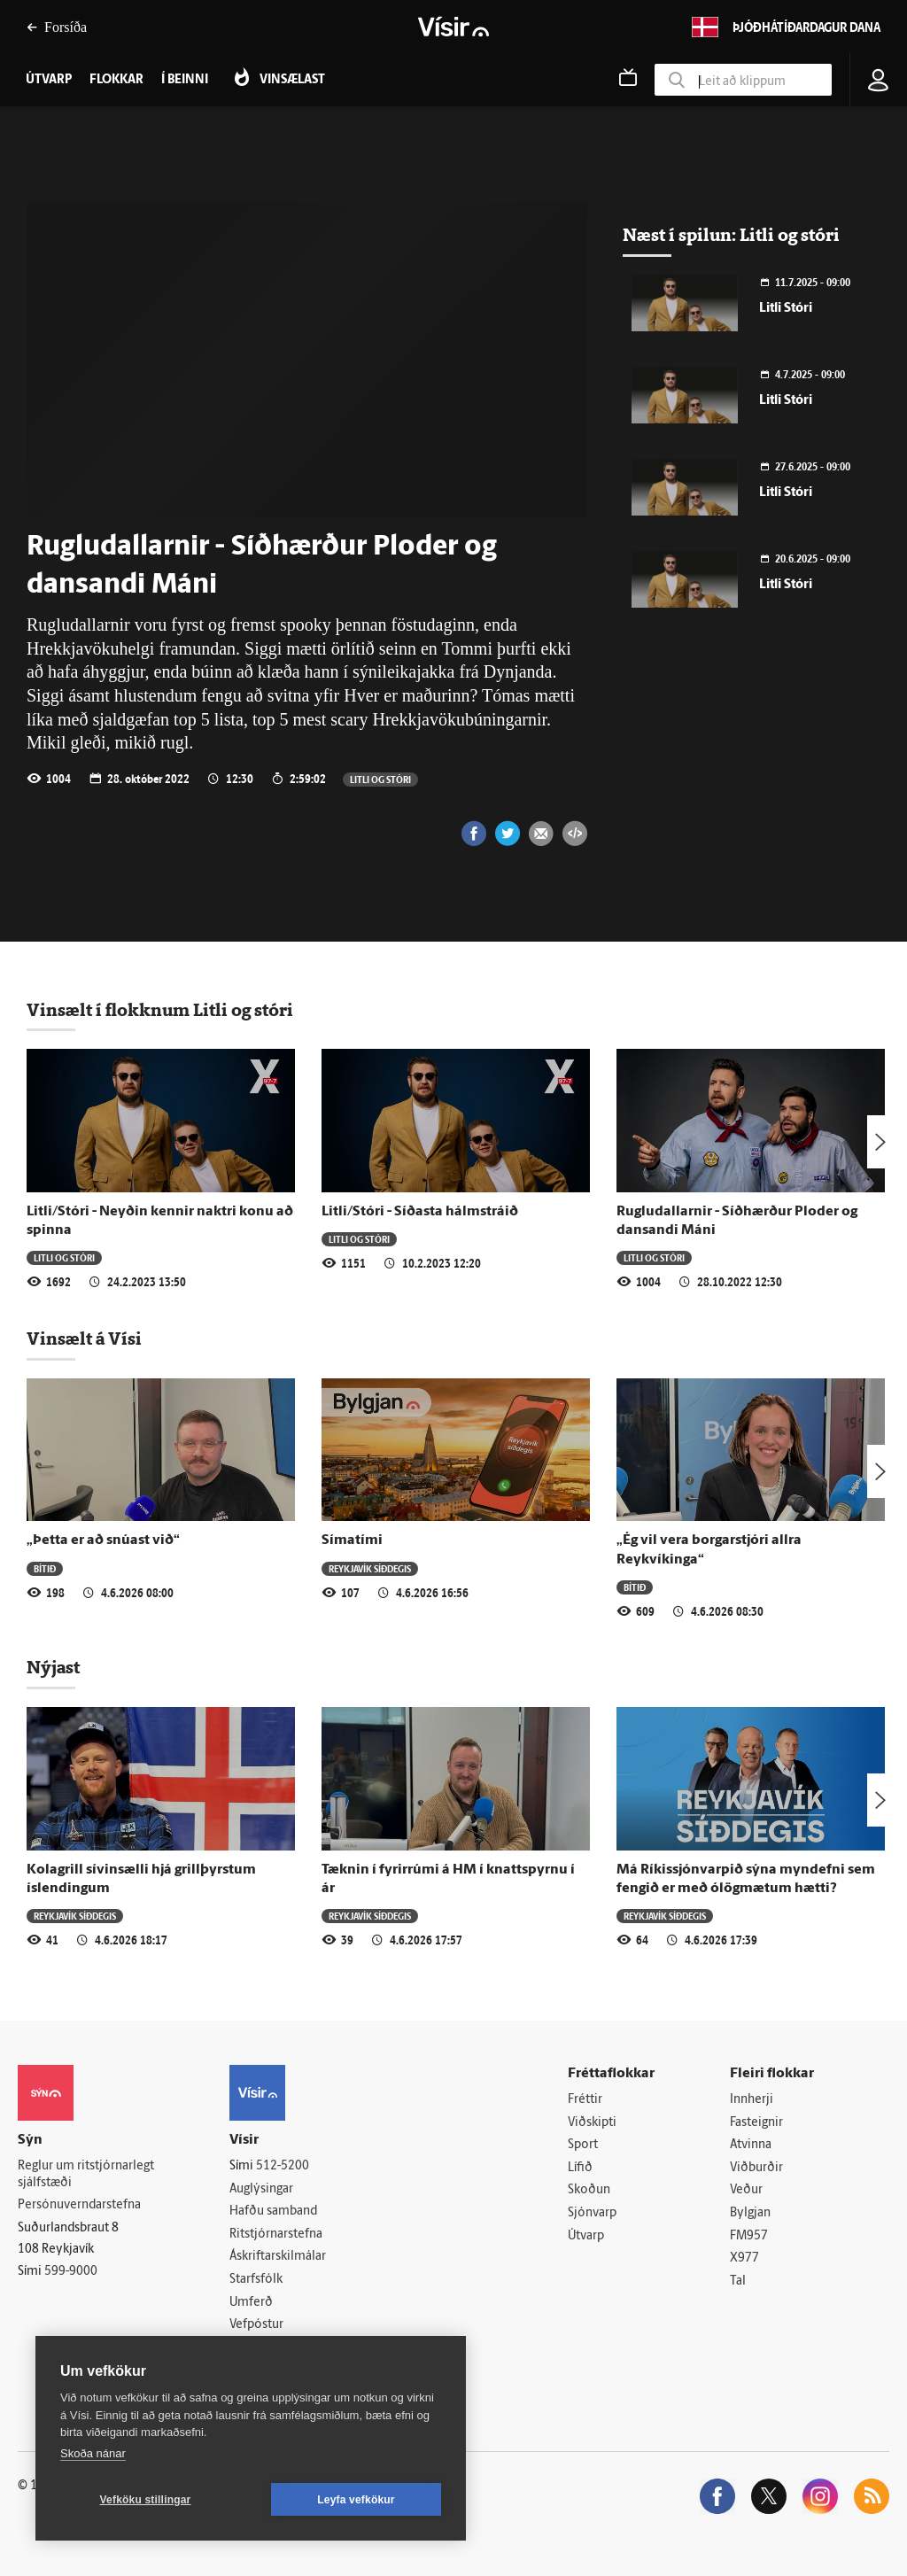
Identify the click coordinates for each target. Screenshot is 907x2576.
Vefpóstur (256, 2325)
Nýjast (53, 1667)
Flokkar (116, 80)
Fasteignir (756, 2123)
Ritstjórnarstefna (275, 2234)
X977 (744, 2258)
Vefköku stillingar (145, 2500)
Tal (738, 2281)
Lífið (580, 2168)
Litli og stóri (380, 779)
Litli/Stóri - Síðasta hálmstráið (420, 1212)
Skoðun (589, 2190)
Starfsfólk (256, 2279)
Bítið (45, 1568)
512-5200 (282, 2166)
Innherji (751, 2100)
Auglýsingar (261, 2189)
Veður (746, 2190)
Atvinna (750, 2145)
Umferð (251, 2302)
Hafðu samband (273, 2211)
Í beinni (184, 80)
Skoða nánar (93, 2453)
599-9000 (70, 2271)
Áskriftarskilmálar (277, 2256)
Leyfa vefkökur (356, 2500)
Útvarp (586, 2236)
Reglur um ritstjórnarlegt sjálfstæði (86, 2175)
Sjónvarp (592, 2213)
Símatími (352, 1540)
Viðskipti (592, 2123)
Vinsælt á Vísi (84, 1338)
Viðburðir (756, 2168)
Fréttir (585, 2100)
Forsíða (57, 27)
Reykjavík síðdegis (370, 1568)
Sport (583, 2145)
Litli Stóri (785, 308)
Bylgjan (750, 2213)
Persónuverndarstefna (79, 2205)
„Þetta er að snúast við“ (103, 1540)
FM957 (749, 2236)
